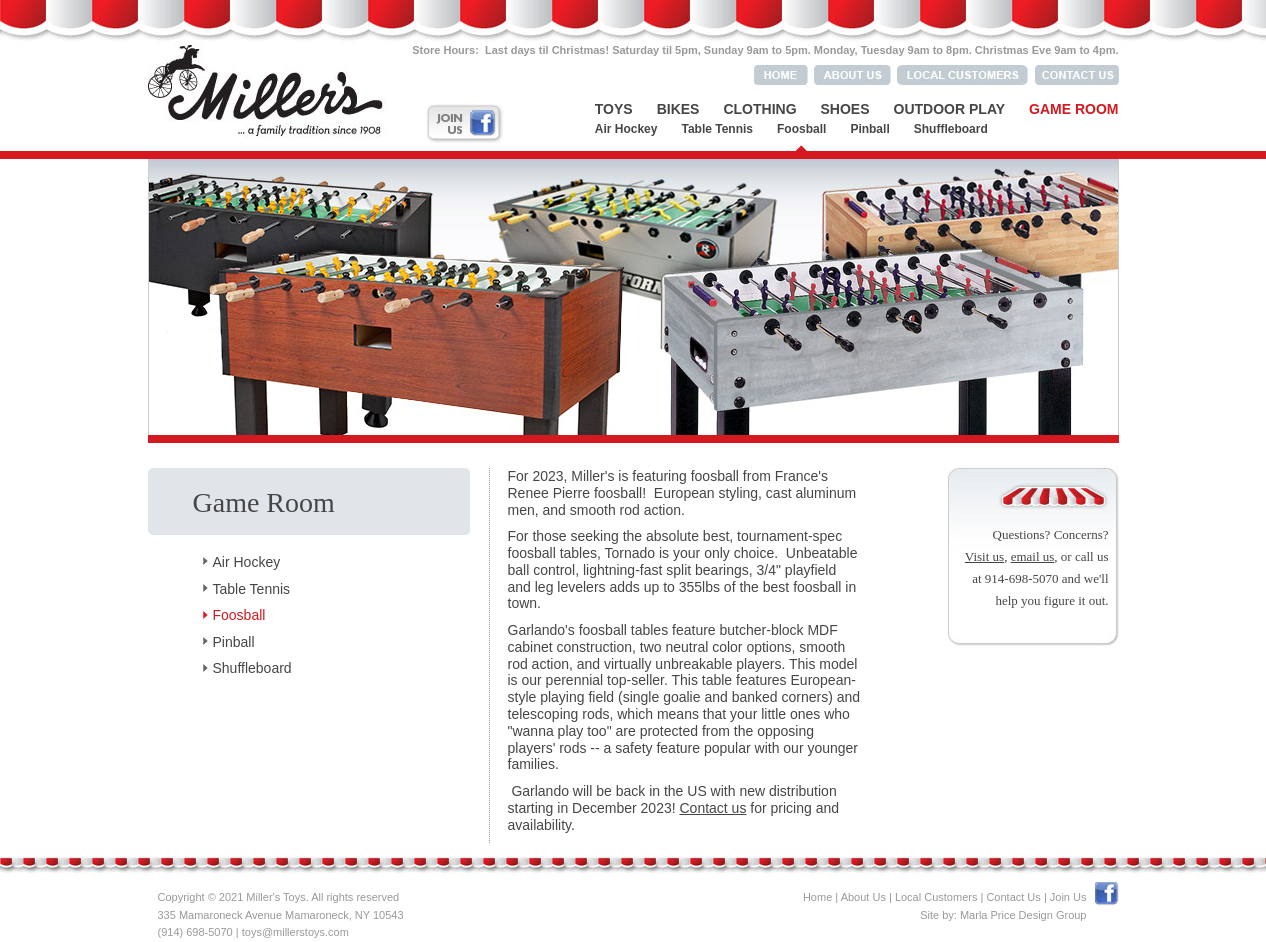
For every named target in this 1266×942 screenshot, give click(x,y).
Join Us (1068, 897)
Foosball (801, 129)
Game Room (1073, 109)
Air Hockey (626, 129)
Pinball (869, 129)
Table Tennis (717, 129)
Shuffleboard (951, 129)
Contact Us (1013, 897)
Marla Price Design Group (1023, 915)
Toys (614, 109)
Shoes (845, 109)
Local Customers (936, 897)
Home (817, 897)
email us (1033, 556)
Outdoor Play (950, 109)
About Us (863, 897)
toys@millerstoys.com (295, 932)
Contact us (712, 808)
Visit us (984, 556)
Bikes (678, 109)
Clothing (759, 109)
